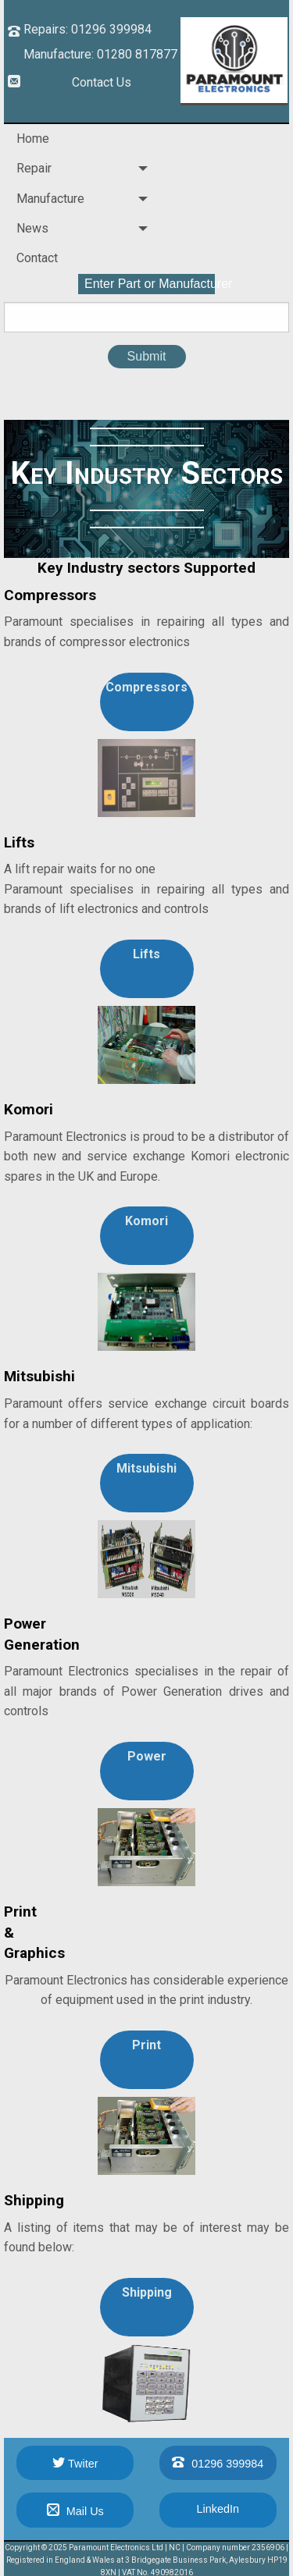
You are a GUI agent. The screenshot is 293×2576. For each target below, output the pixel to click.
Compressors (146, 687)
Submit (146, 356)
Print (146, 2045)
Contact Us (101, 82)
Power (146, 1756)
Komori (146, 1220)
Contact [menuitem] (37, 257)
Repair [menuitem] (34, 168)
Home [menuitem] (32, 138)
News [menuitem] (32, 228)
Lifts (146, 954)
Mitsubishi (146, 1468)
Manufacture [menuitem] (50, 198)
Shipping (147, 2292)
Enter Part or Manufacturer (149, 283)
